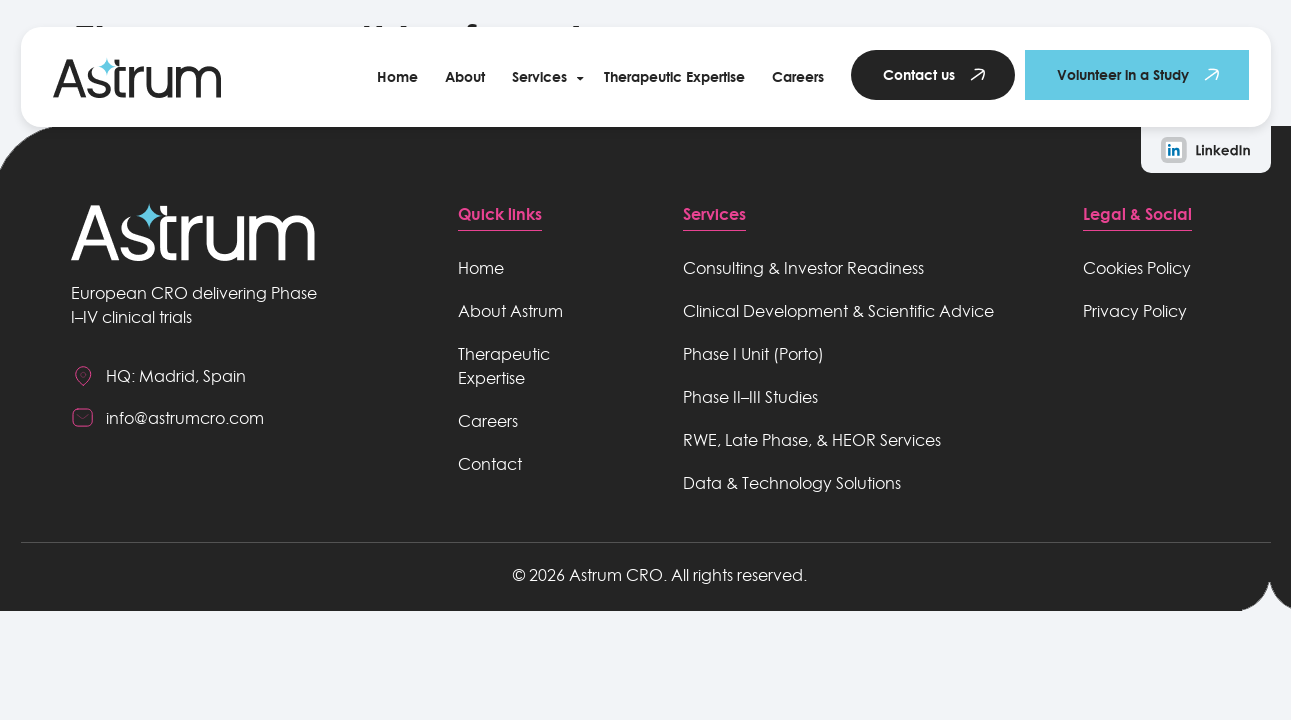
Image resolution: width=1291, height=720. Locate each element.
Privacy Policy (1135, 311)
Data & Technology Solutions (792, 483)
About (465, 76)
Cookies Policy (1137, 268)
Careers (798, 76)
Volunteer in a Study (1123, 74)
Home (397, 76)
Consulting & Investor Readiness (803, 268)
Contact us (919, 74)
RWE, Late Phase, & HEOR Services (812, 440)
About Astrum (510, 311)
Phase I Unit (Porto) (753, 354)
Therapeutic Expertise (674, 76)
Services (539, 76)
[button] (544, 77)
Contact (490, 464)
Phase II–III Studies (750, 397)
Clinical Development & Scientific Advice (838, 311)
